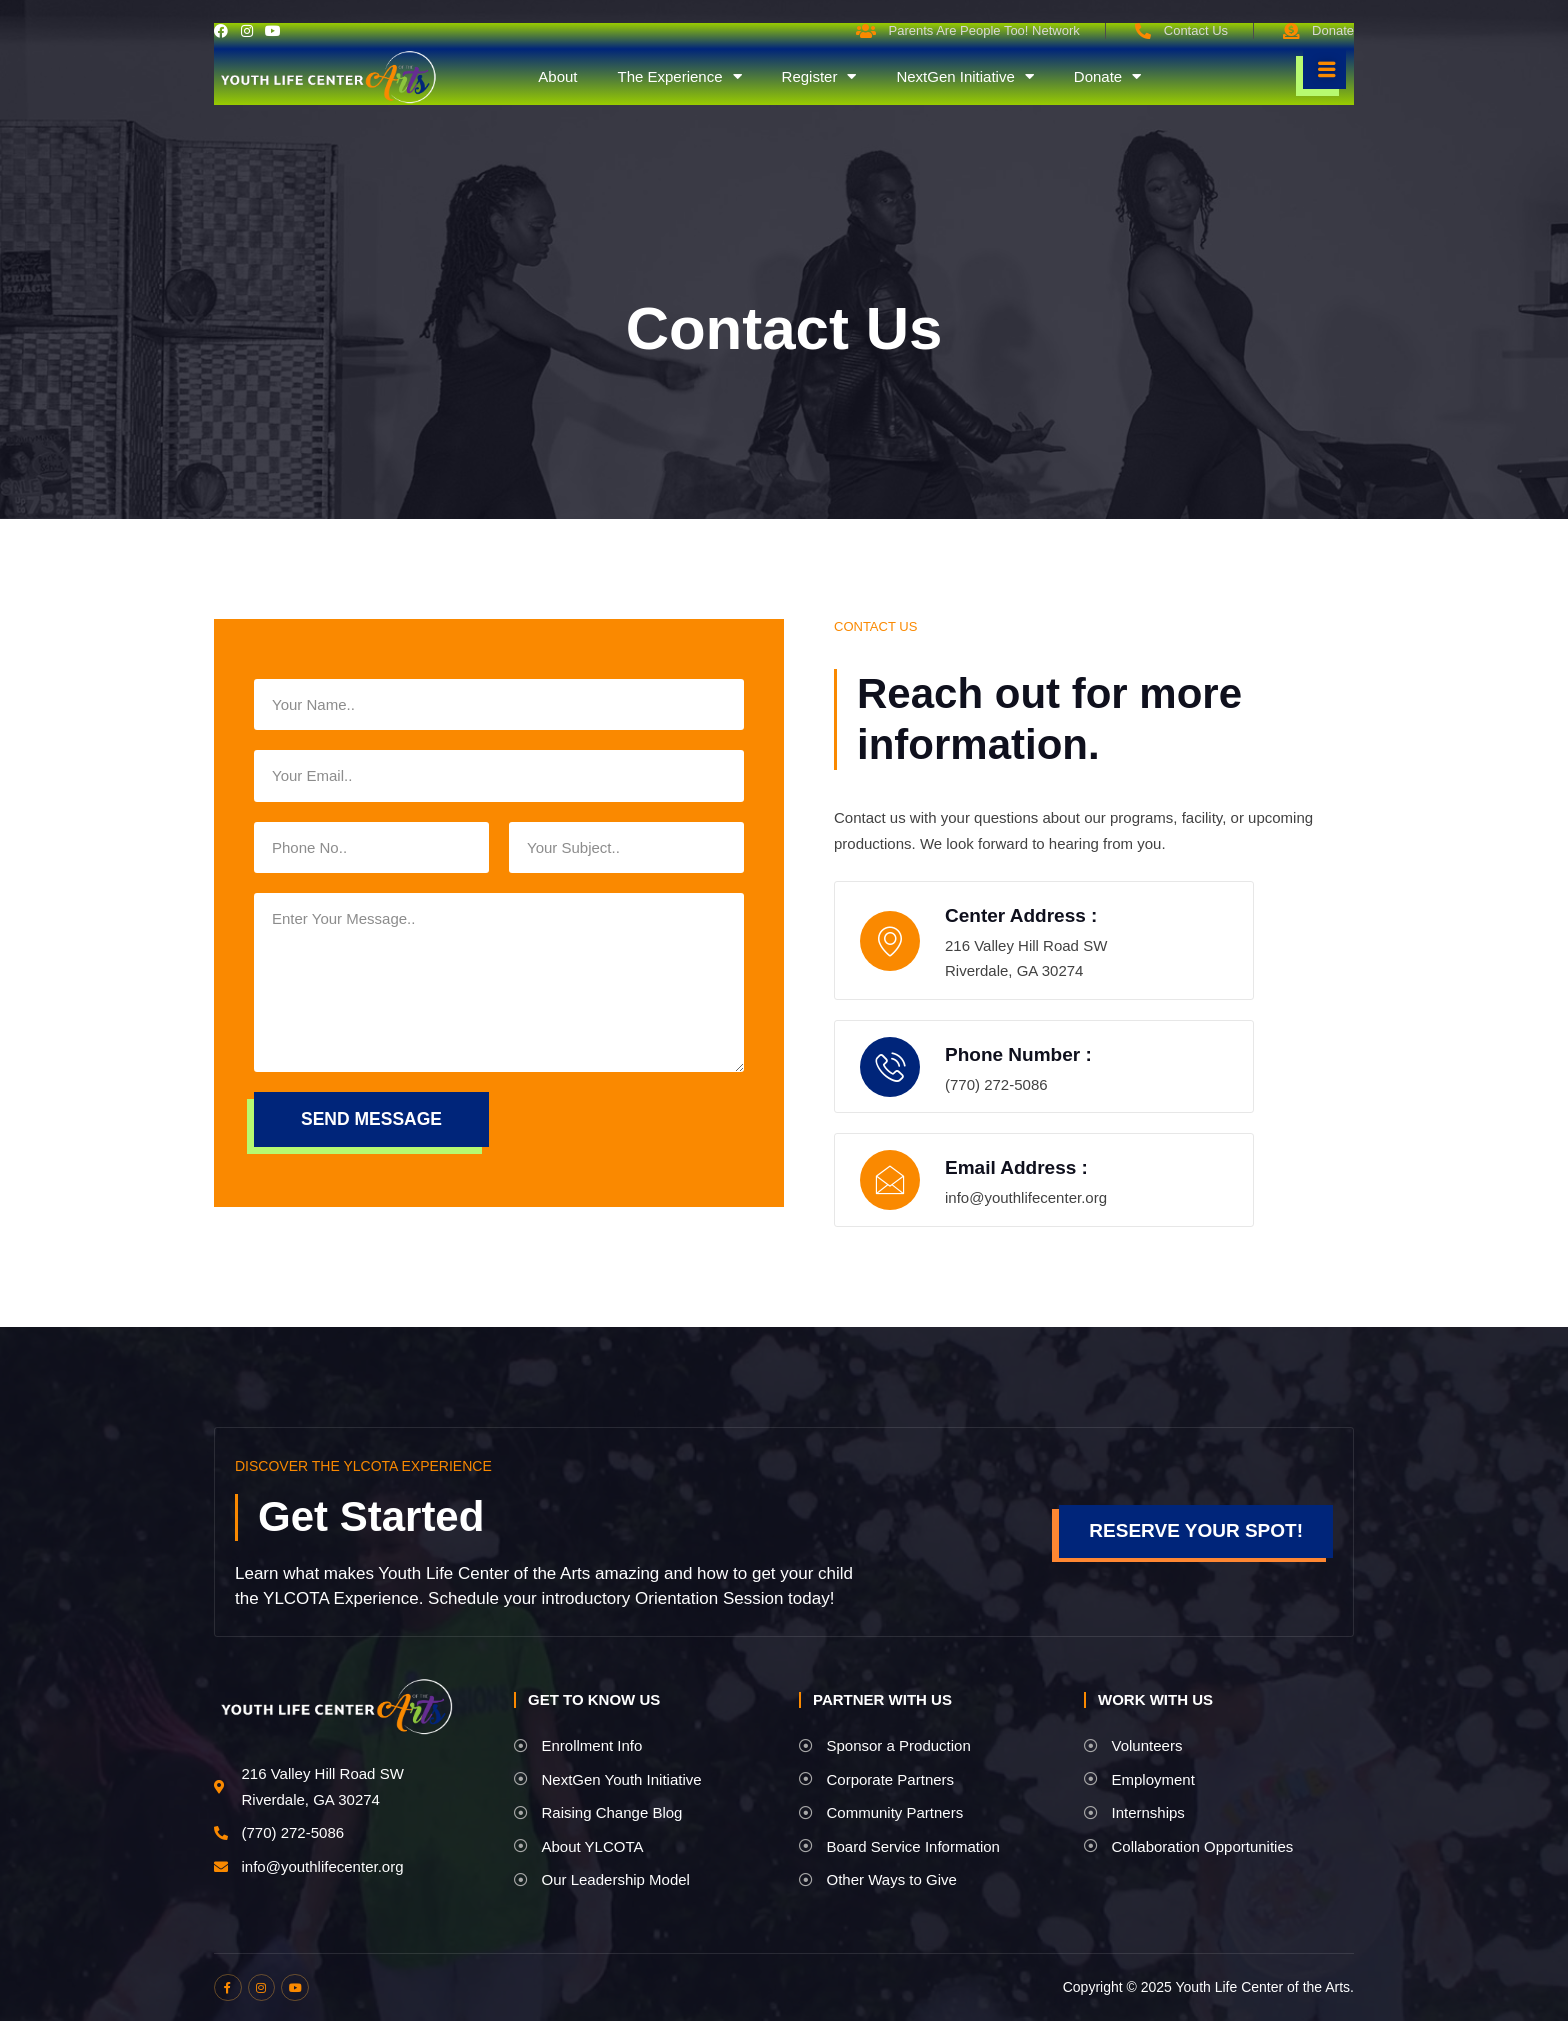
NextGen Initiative (964, 77)
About (557, 76)
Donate (1107, 77)
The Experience (679, 77)
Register (819, 77)
